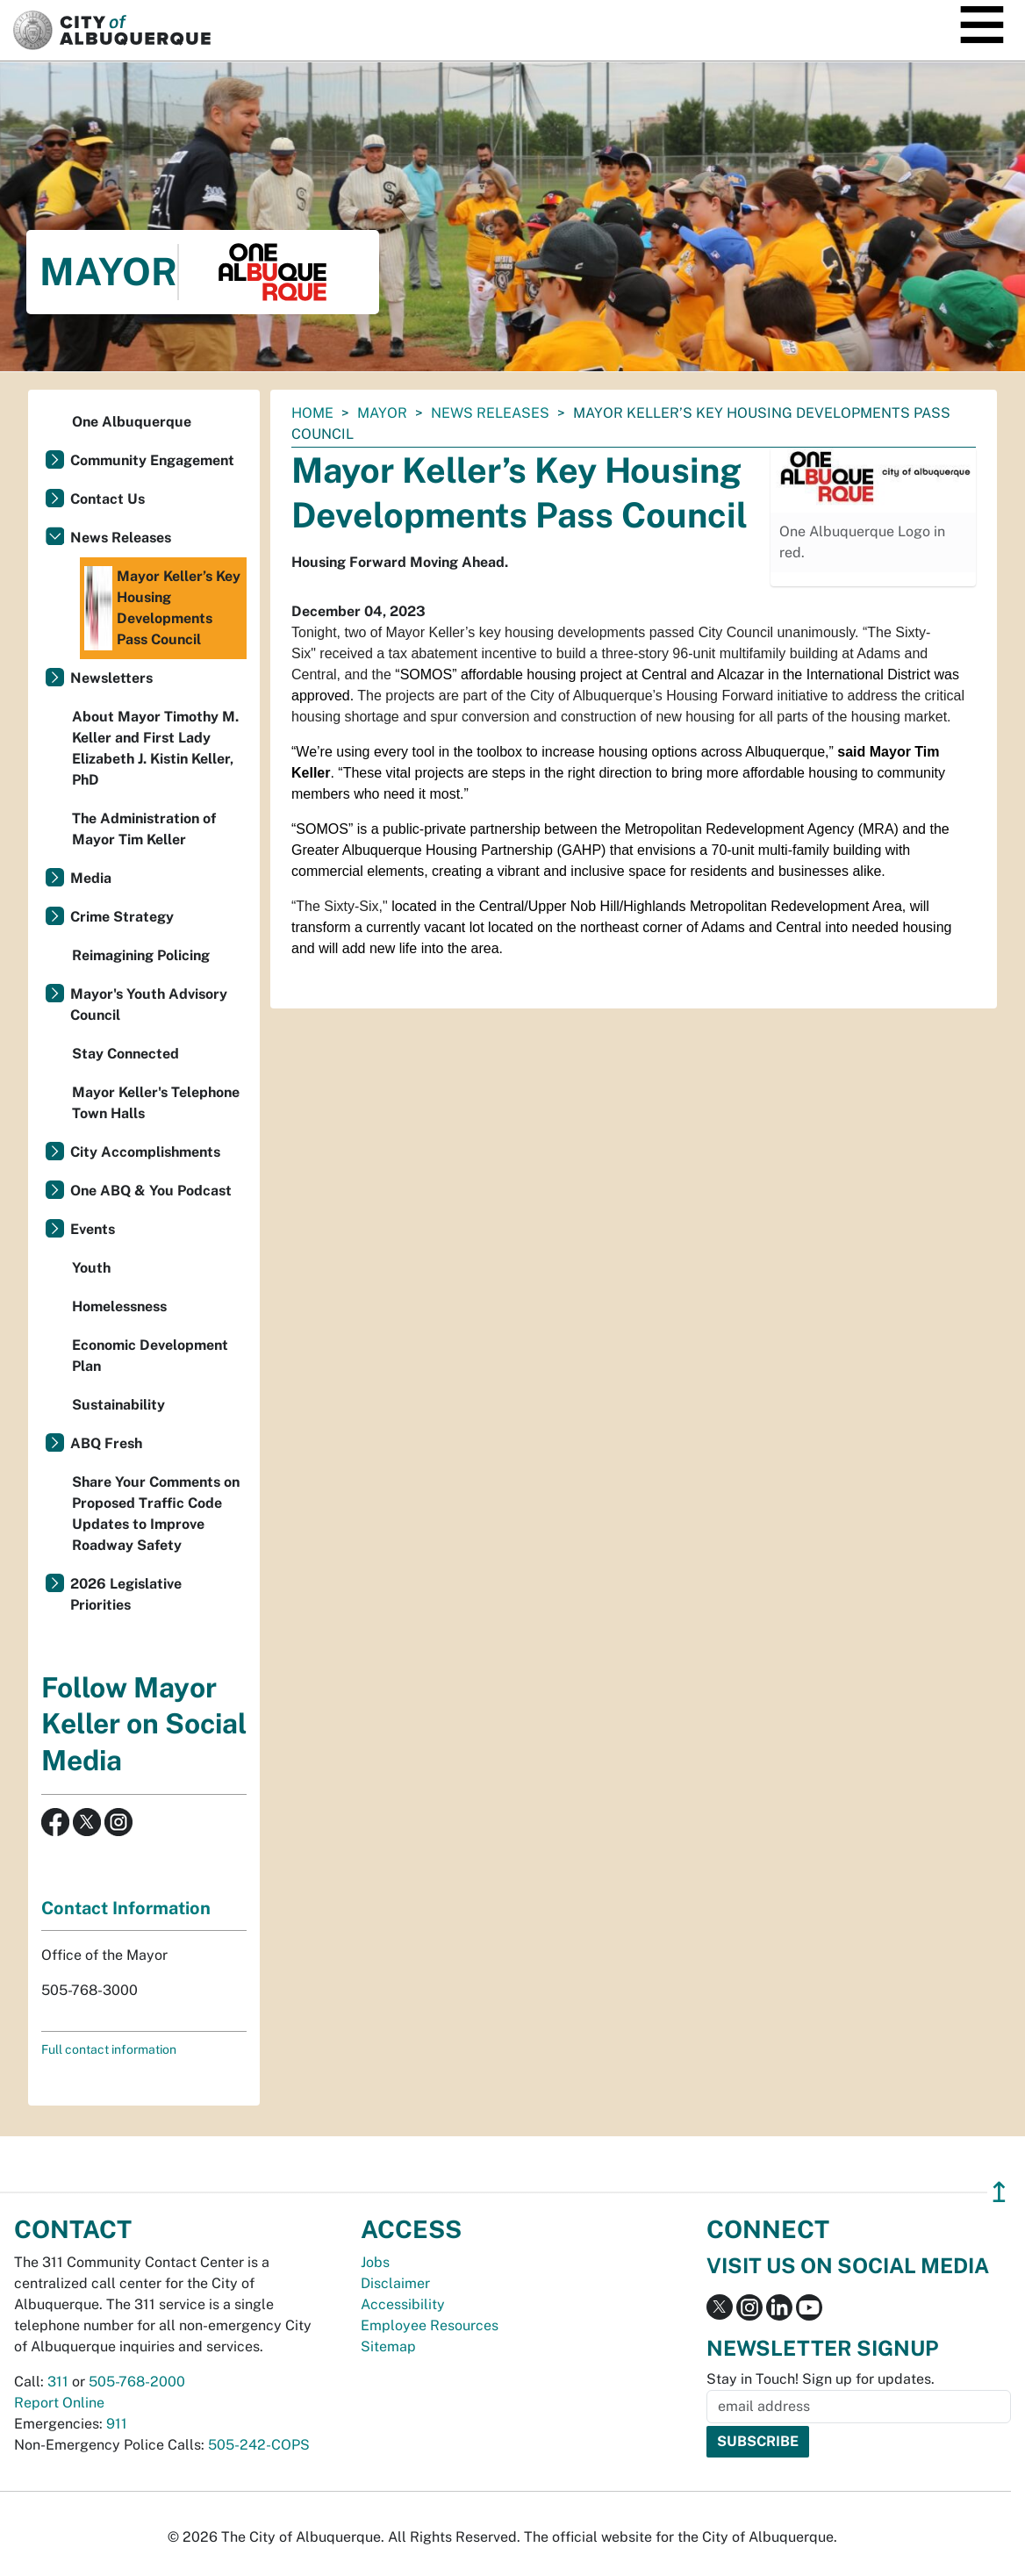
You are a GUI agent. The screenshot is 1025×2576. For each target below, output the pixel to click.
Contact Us (107, 499)
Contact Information (126, 1908)
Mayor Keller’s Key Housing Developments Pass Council (162, 608)
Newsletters (111, 678)
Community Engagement (152, 460)
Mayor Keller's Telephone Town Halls (156, 1103)
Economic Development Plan (150, 1355)
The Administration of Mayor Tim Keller (144, 829)
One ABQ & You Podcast (151, 1190)
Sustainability (118, 1404)
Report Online (59, 2402)
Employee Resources (429, 2325)
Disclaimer (395, 2283)
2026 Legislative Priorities (126, 1594)
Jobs (375, 2262)
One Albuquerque (131, 421)
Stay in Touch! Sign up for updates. (820, 2379)
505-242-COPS (259, 2444)
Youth (91, 1267)
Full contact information (108, 2049)
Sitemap (388, 2346)
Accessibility (403, 2304)
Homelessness (119, 1306)
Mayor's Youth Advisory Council (148, 1004)
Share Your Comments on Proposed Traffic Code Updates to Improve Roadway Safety (156, 1513)
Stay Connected (125, 1053)
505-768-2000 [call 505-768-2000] (137, 2381)
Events (92, 1229)
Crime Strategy (122, 916)
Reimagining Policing (141, 955)
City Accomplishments (145, 1152)
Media (90, 878)
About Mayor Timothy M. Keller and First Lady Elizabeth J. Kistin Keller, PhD (155, 748)
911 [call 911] (116, 2423)
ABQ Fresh (106, 1443)
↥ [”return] (999, 2192)
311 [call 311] (57, 2381)
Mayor (382, 413)
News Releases (490, 413)
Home (312, 413)
